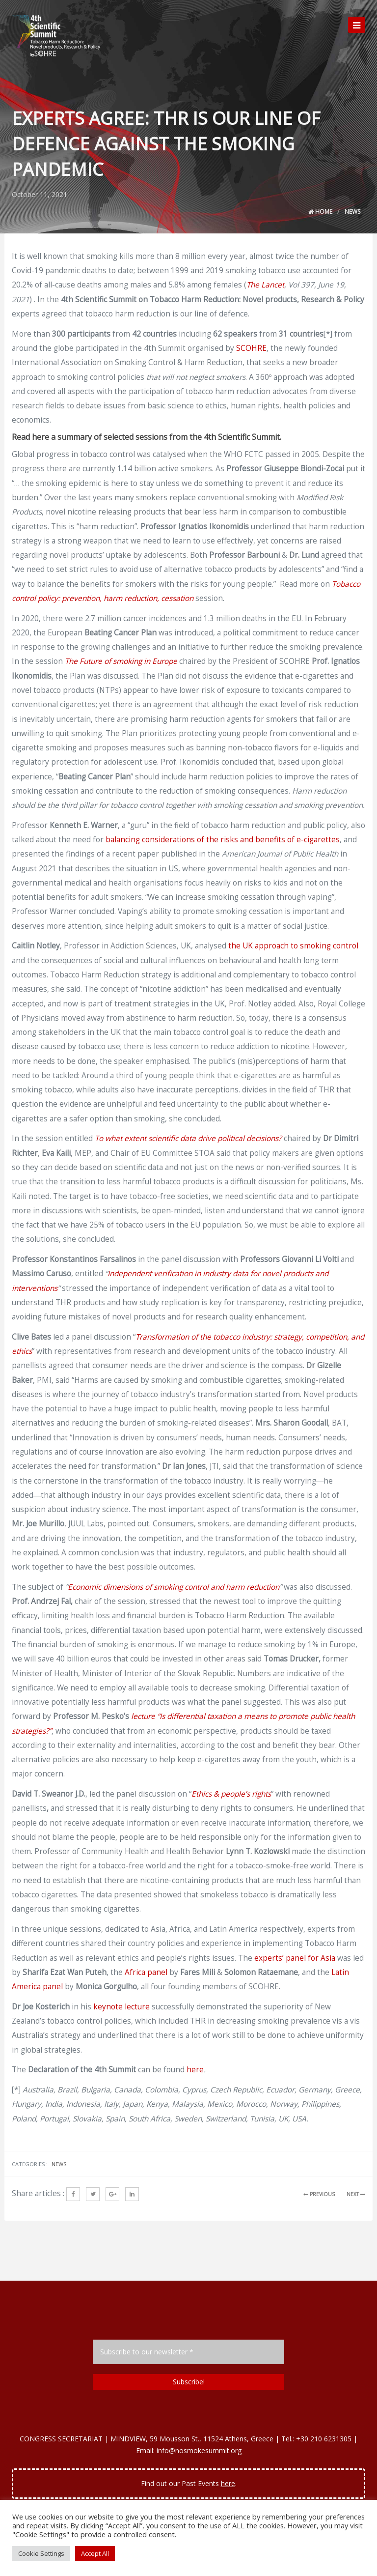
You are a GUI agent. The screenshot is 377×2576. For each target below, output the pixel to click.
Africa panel (146, 1972)
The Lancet (265, 285)
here (195, 2069)
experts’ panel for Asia (294, 1958)
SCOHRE (251, 348)
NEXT (356, 2194)
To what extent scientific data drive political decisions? (188, 1138)
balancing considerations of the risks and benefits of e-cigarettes (223, 839)
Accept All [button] (95, 2553)
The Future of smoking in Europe (121, 661)
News (352, 211)
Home (320, 211)
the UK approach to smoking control (293, 946)
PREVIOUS (319, 2194)
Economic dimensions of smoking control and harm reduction (173, 1587)
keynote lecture (121, 2007)
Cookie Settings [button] (41, 2553)
